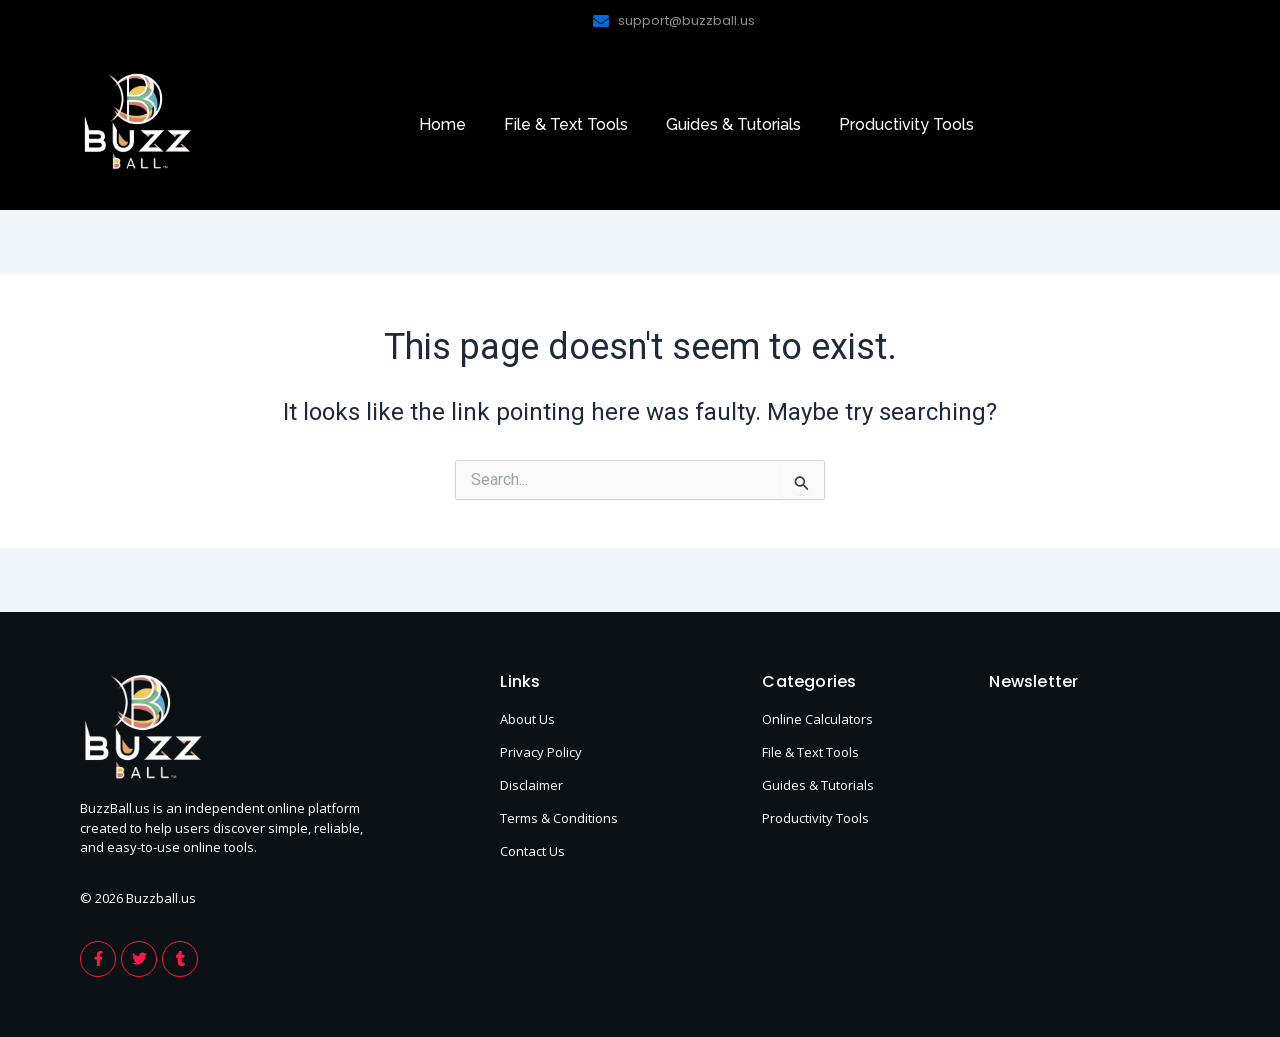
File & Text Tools (566, 124)
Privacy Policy (541, 752)
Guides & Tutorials (733, 124)
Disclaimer (531, 785)
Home (442, 124)
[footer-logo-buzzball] (137, 121)
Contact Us (532, 851)
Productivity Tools (906, 124)
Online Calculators (817, 719)
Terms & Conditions (559, 818)
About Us (527, 719)
